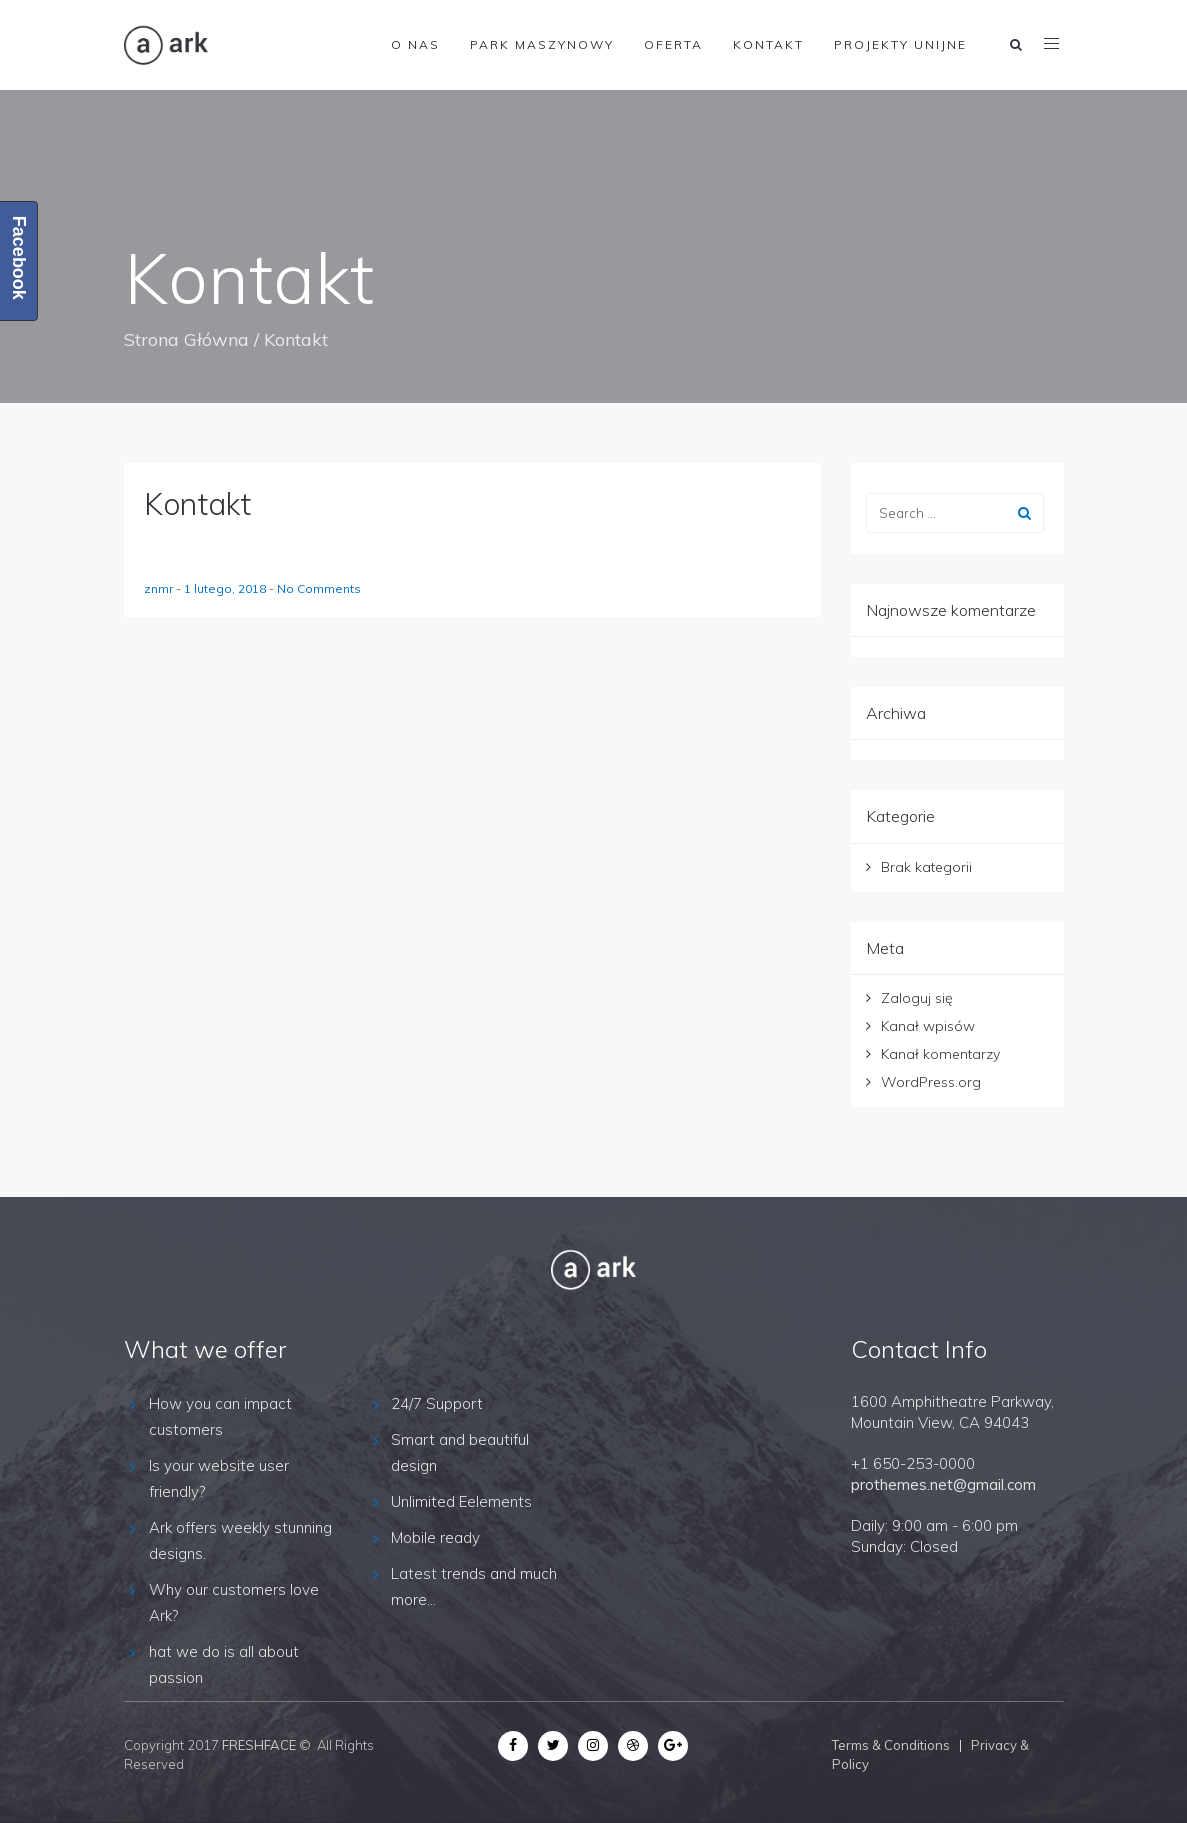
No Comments (319, 588)
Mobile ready (435, 1537)
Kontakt (768, 44)
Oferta (673, 44)
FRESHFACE (259, 1745)
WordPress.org (931, 1082)
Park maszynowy (542, 44)
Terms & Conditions (891, 1745)
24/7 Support (437, 1403)
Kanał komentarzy (940, 1054)
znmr (160, 588)
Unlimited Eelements (461, 1501)
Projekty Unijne (900, 44)
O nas (415, 44)
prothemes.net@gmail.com (943, 1484)
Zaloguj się (917, 998)
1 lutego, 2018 (226, 588)
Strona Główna (186, 339)
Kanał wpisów (928, 1026)
